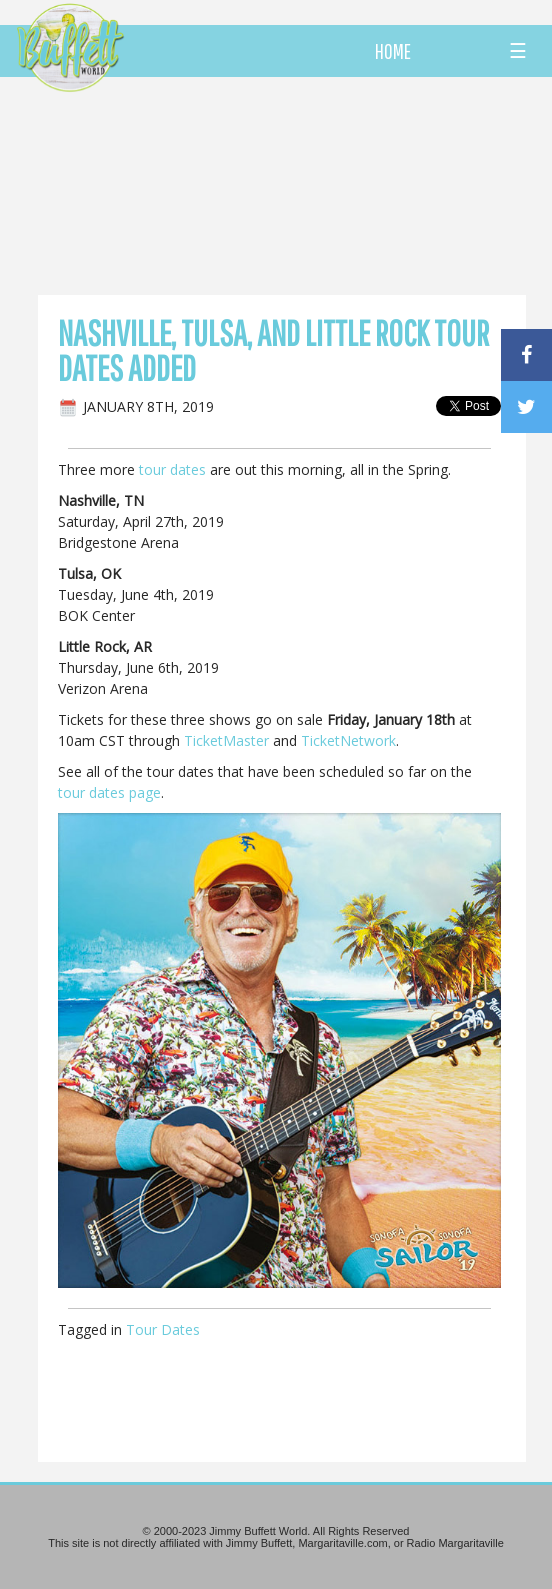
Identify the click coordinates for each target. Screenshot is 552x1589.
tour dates (172, 469)
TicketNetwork (348, 740)
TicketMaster (226, 740)
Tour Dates (163, 1329)
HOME (393, 51)
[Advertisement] (309, 185)
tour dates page (109, 792)
